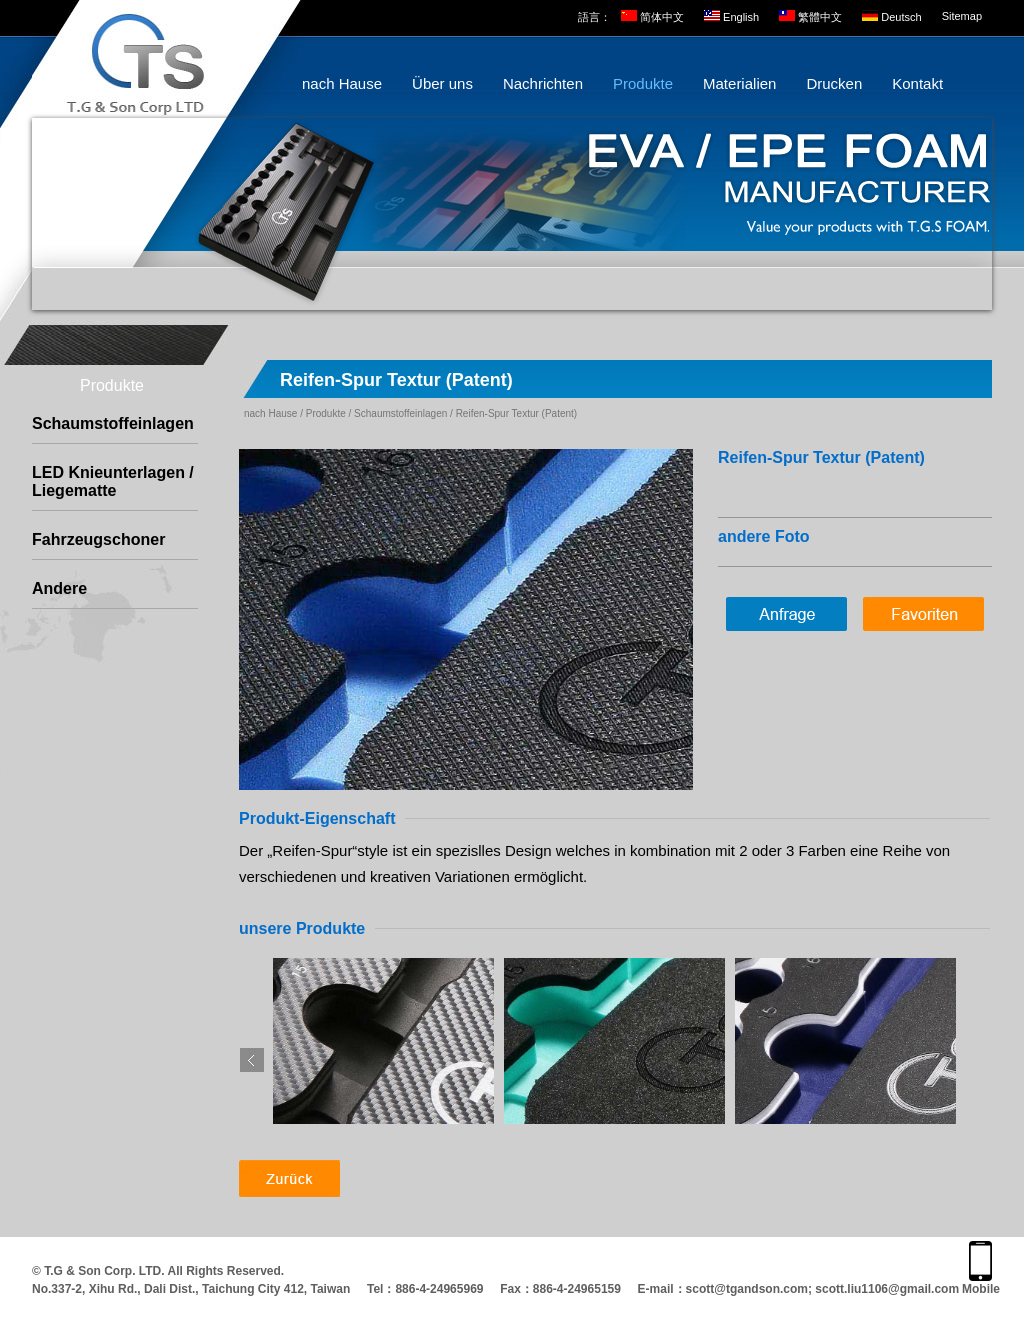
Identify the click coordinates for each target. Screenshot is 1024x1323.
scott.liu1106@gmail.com (887, 1289)
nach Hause (342, 83)
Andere (59, 588)
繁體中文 (820, 17)
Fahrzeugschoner (98, 539)
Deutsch (901, 17)
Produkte (643, 83)
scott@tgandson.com (747, 1289)
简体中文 (662, 17)
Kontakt (917, 83)
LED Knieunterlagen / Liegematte (113, 481)
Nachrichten (543, 83)
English (741, 17)
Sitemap (962, 16)
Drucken (834, 83)
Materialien (739, 83)
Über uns (442, 83)
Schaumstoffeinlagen (113, 423)
